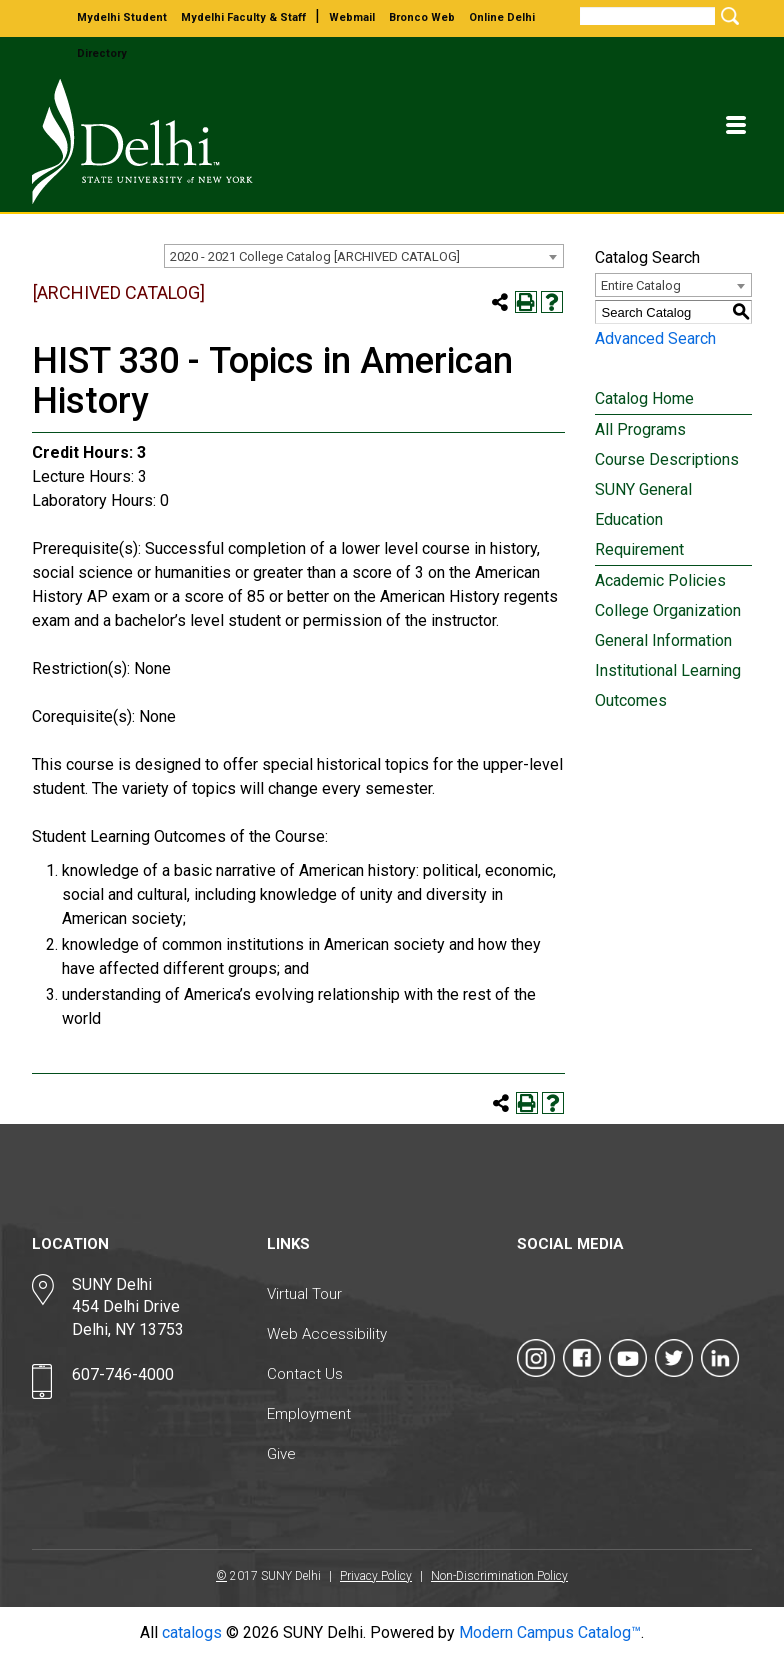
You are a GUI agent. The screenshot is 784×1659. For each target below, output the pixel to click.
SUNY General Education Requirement (643, 519)
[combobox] (364, 256)
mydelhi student (122, 17)
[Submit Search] (727, 15)
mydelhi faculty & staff (243, 17)
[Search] (647, 16)
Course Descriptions (667, 459)
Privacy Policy (376, 1576)
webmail (352, 17)
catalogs (192, 1632)
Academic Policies (660, 580)
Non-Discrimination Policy (499, 1576)
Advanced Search (655, 338)
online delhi (502, 17)
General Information (663, 640)
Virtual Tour (304, 1294)
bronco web (422, 17)
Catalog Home (644, 398)
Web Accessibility (327, 1334)
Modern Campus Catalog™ (550, 1632)
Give (281, 1454)
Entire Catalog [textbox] (641, 285)
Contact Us (305, 1374)
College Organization (668, 610)
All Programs (640, 429)
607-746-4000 (123, 1374)
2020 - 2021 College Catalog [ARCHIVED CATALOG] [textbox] (315, 256)
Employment (309, 1414)
